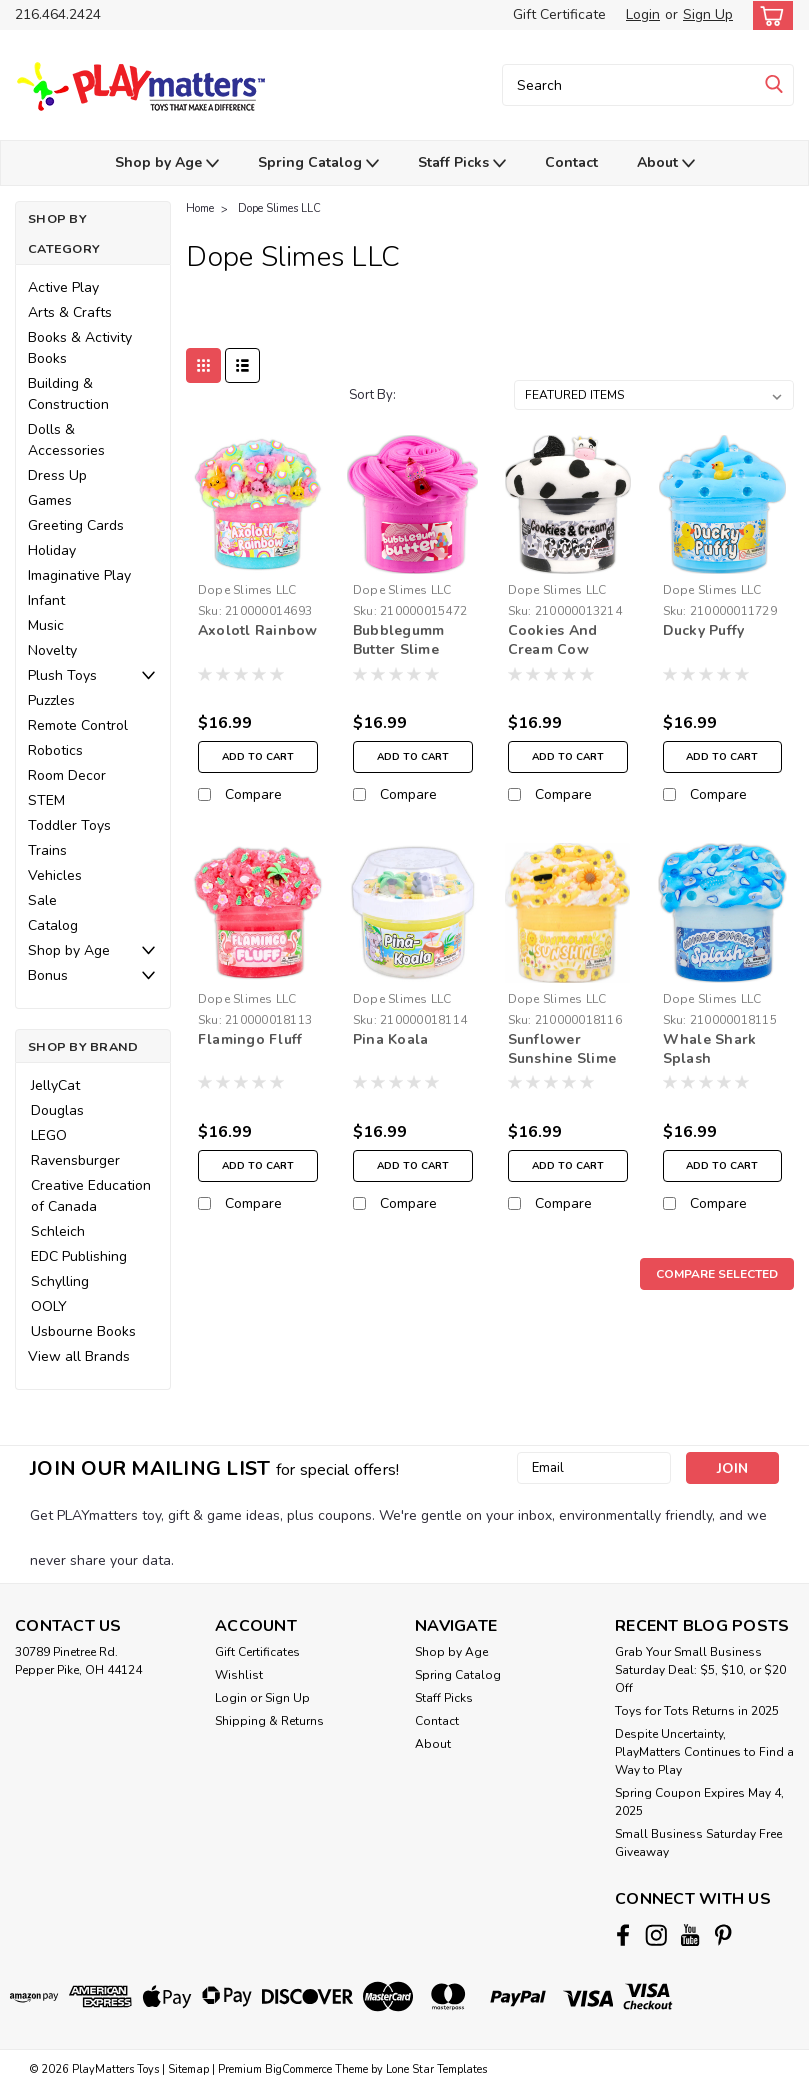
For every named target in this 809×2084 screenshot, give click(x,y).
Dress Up (57, 475)
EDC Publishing (79, 1256)
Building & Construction (68, 394)
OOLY (49, 1306)
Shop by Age (167, 163)
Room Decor (67, 775)
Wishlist (239, 1675)
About (666, 163)
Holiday (52, 550)
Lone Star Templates (436, 2064)
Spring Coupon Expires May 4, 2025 (699, 1802)
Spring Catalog (318, 163)
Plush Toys (62, 675)
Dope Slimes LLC (279, 208)
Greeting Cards (76, 525)
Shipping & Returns (269, 1721)
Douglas (57, 1110)
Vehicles (55, 875)
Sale (42, 900)
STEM (46, 800)
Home (200, 208)
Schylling (60, 1281)
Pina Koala (391, 1039)
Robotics (55, 750)
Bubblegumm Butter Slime (399, 640)
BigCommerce (298, 2064)
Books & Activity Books (80, 348)
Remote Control (78, 725)
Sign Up (708, 14)
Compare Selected (717, 1274)
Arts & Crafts (70, 312)
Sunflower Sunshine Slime (562, 1049)
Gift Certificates (257, 1652)
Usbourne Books (83, 1331)
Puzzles (51, 700)
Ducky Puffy (704, 630)
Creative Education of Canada (91, 1196)
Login (643, 14)
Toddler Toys (69, 825)
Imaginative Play (79, 575)
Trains (47, 850)
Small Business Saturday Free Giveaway (698, 1843)
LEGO (49, 1135)
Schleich (58, 1231)
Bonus (48, 975)
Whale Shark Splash (710, 1049)
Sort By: (372, 395)
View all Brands (79, 1356)
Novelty (52, 650)
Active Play (63, 287)
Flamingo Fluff (250, 1039)
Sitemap (188, 2064)
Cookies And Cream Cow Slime (553, 641)
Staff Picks (462, 163)
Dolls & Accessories (66, 440)
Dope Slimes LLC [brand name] (247, 590)
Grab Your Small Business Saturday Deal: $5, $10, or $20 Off (700, 1670)
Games (50, 500)
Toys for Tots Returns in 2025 (697, 1711)
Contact (571, 162)
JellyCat (55, 1085)
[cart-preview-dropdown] (768, 15)
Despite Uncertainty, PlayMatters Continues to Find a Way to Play (704, 1752)
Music (46, 625)
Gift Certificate (559, 14)
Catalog (53, 925)
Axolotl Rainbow (258, 630)
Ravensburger (75, 1160)
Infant (46, 600)
